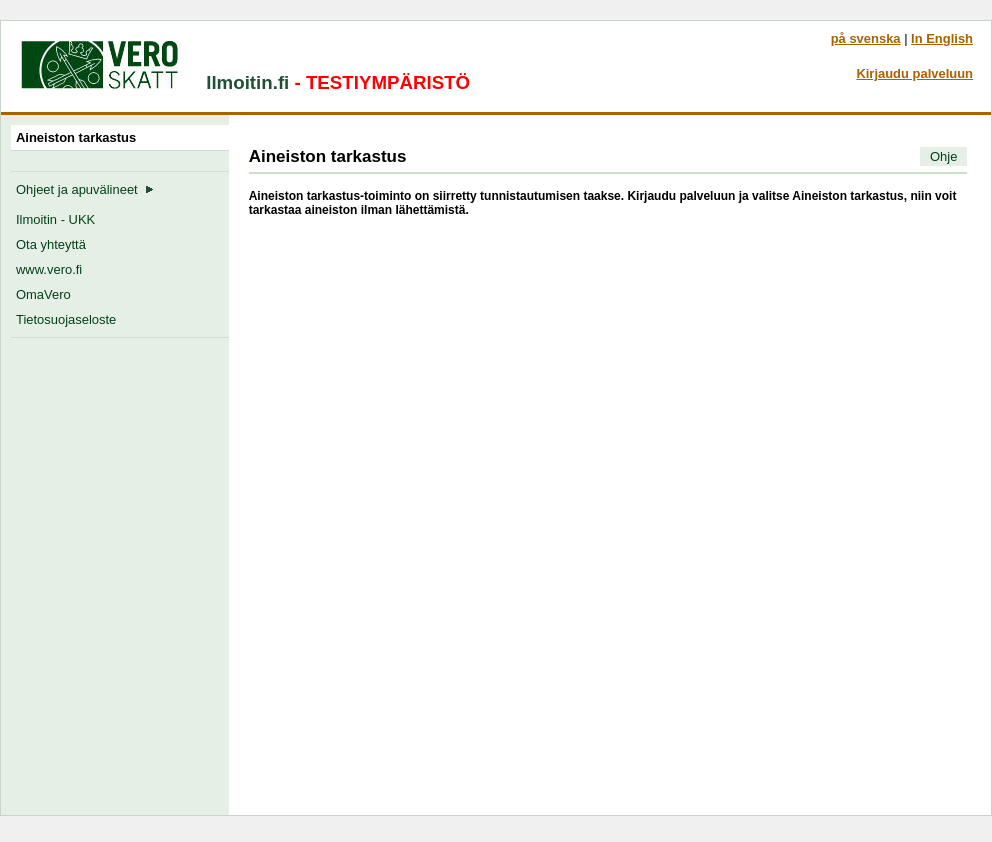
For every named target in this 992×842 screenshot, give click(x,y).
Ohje (943, 156)
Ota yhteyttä (51, 244)
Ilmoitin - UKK (55, 219)
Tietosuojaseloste (66, 319)
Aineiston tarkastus (79, 137)
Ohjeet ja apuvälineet (85, 189)
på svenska (866, 38)
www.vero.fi (49, 269)
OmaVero (43, 294)
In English (942, 38)
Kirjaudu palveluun (914, 73)
